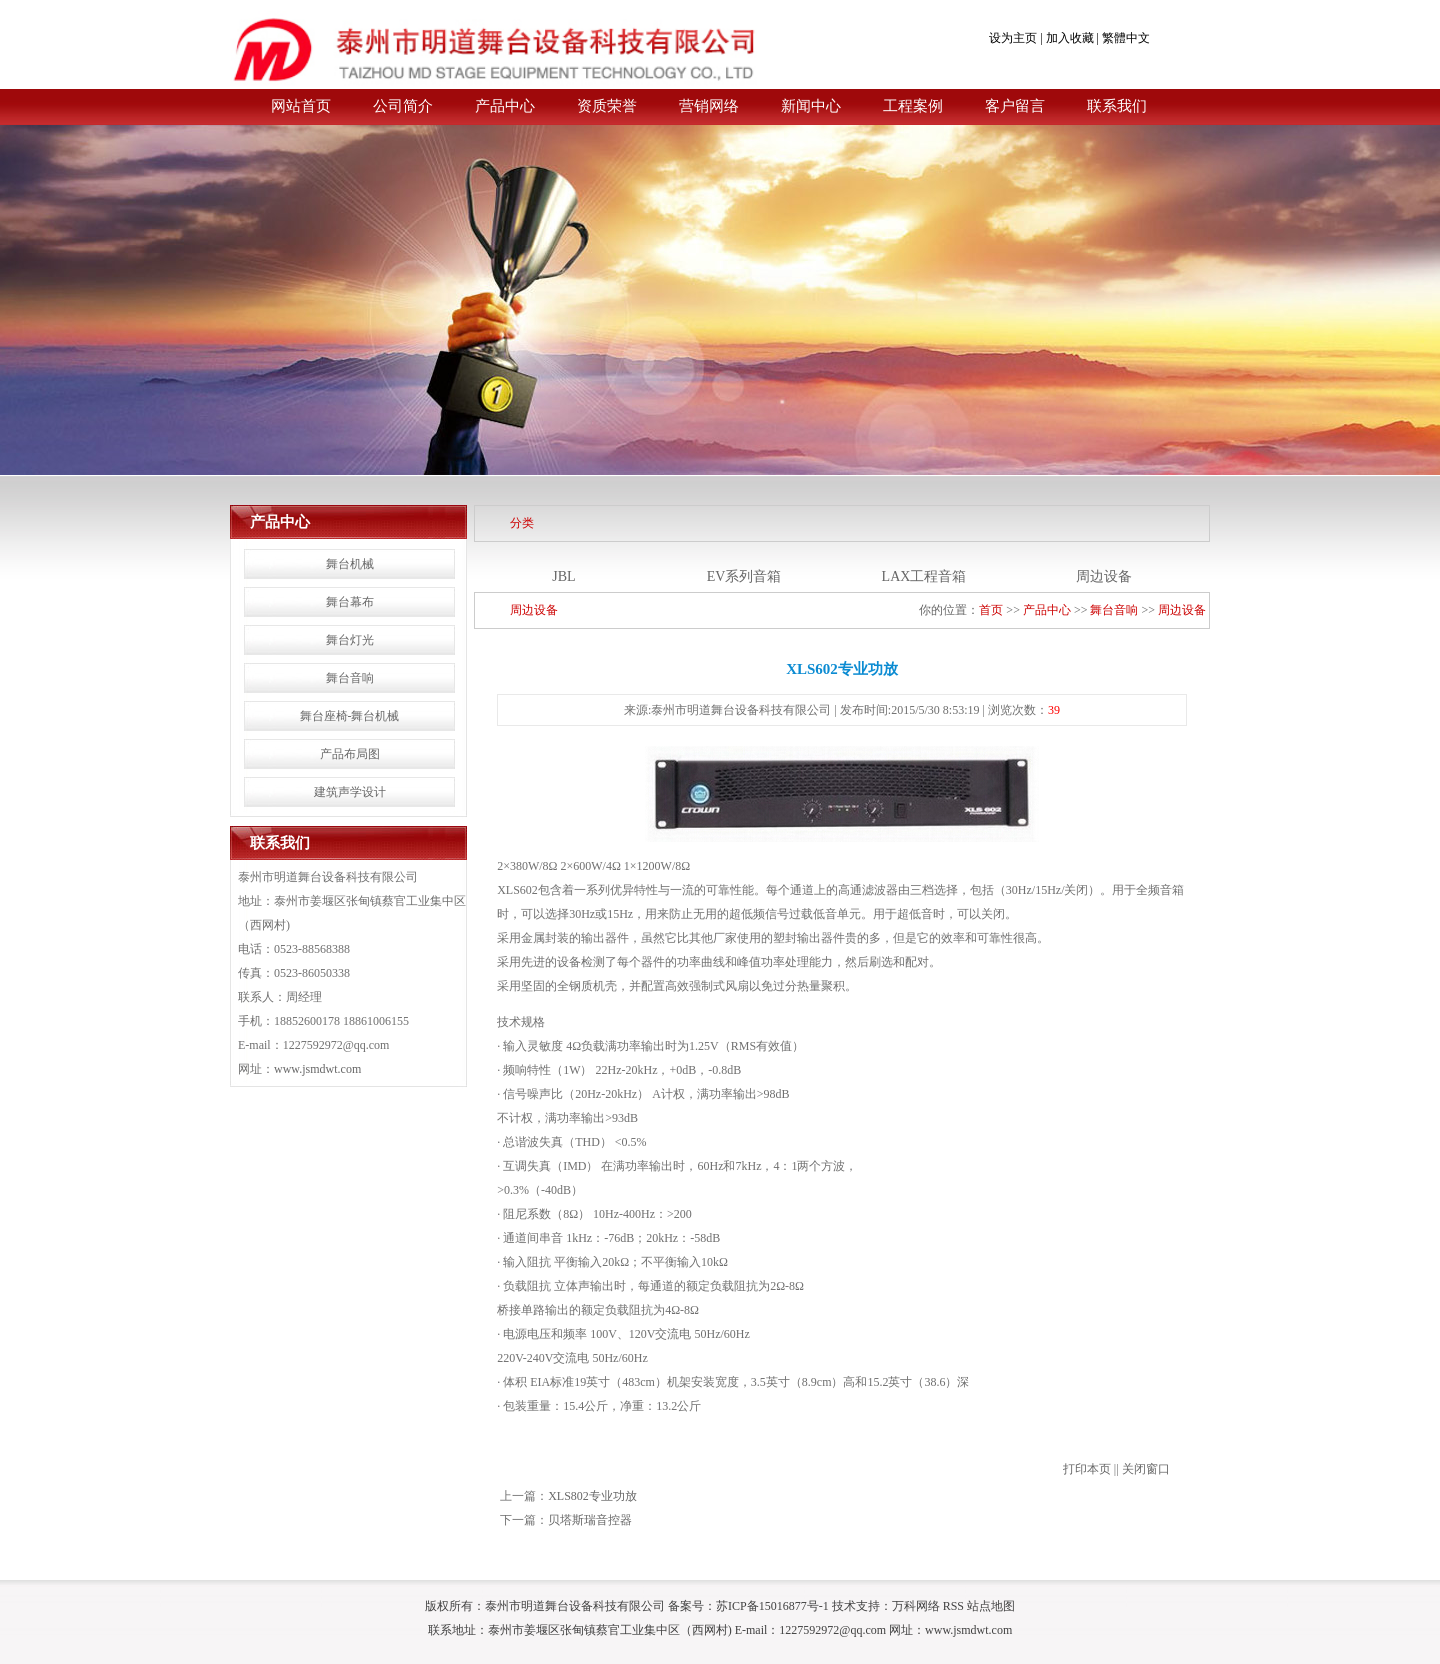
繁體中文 (1126, 38)
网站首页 (301, 106)
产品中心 (505, 106)
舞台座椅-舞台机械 (350, 716)
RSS (953, 1606)
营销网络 (709, 106)
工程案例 (913, 106)
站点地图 (991, 1606)
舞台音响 (350, 678)
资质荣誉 (607, 106)
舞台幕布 (350, 602)
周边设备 (1104, 576)
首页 (991, 610)
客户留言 (1015, 106)
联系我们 (1117, 106)
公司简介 (403, 106)
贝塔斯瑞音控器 (590, 1520)
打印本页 (1087, 1469)
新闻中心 (811, 106)
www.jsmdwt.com (317, 1069)
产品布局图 (350, 754)
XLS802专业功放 (592, 1496)
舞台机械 (350, 564)
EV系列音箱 (744, 576)
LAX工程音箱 (924, 576)
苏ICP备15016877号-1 (772, 1606)
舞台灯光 (350, 640)
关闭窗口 (1146, 1469)
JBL (563, 576)
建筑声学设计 (350, 792)
